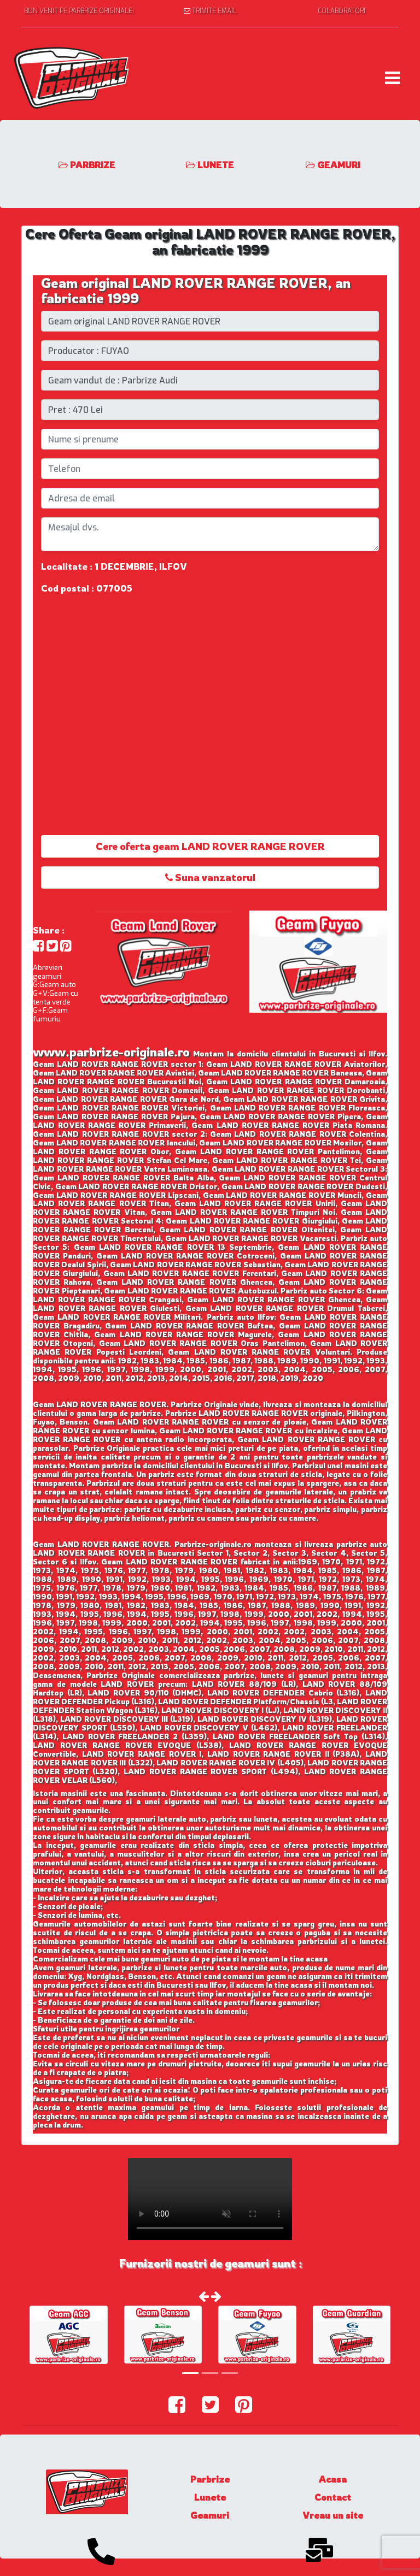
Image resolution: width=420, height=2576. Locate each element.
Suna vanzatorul (210, 877)
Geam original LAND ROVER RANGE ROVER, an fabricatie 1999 (196, 291)
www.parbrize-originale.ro (111, 1051)
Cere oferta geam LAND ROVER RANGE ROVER (210, 846)
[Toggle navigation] (392, 78)
